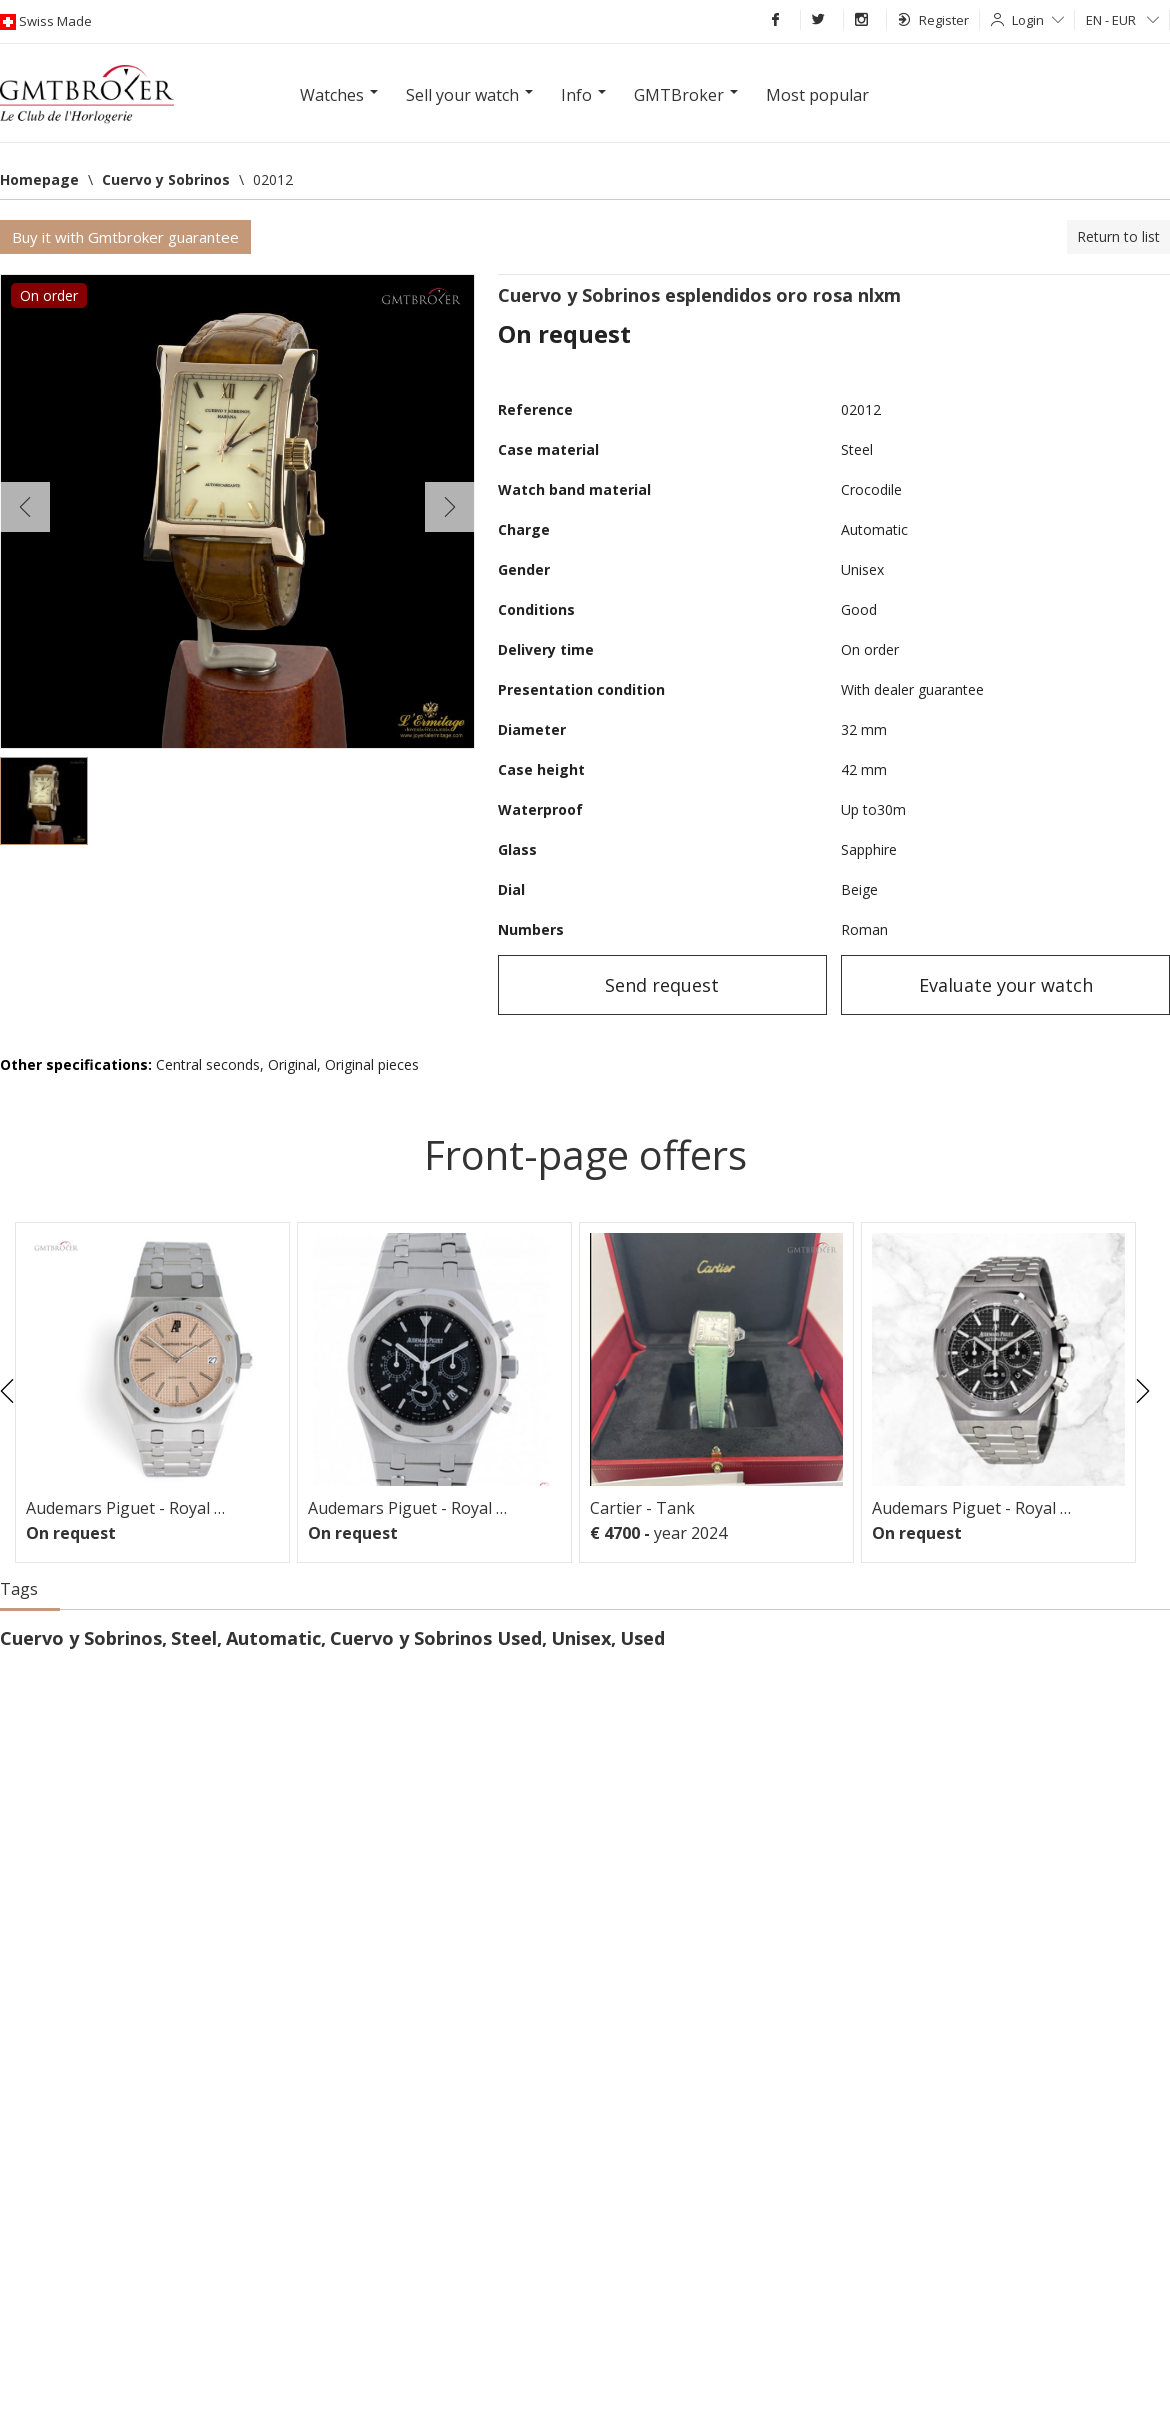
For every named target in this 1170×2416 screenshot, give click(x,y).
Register (933, 20)
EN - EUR (1122, 20)
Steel (194, 1638)
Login (1038, 20)
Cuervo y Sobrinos (81, 1638)
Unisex (581, 1638)
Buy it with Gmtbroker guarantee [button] (125, 237)
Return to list (1118, 236)
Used (642, 1638)
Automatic (273, 1638)
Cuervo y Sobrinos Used (436, 1638)
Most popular (817, 95)
